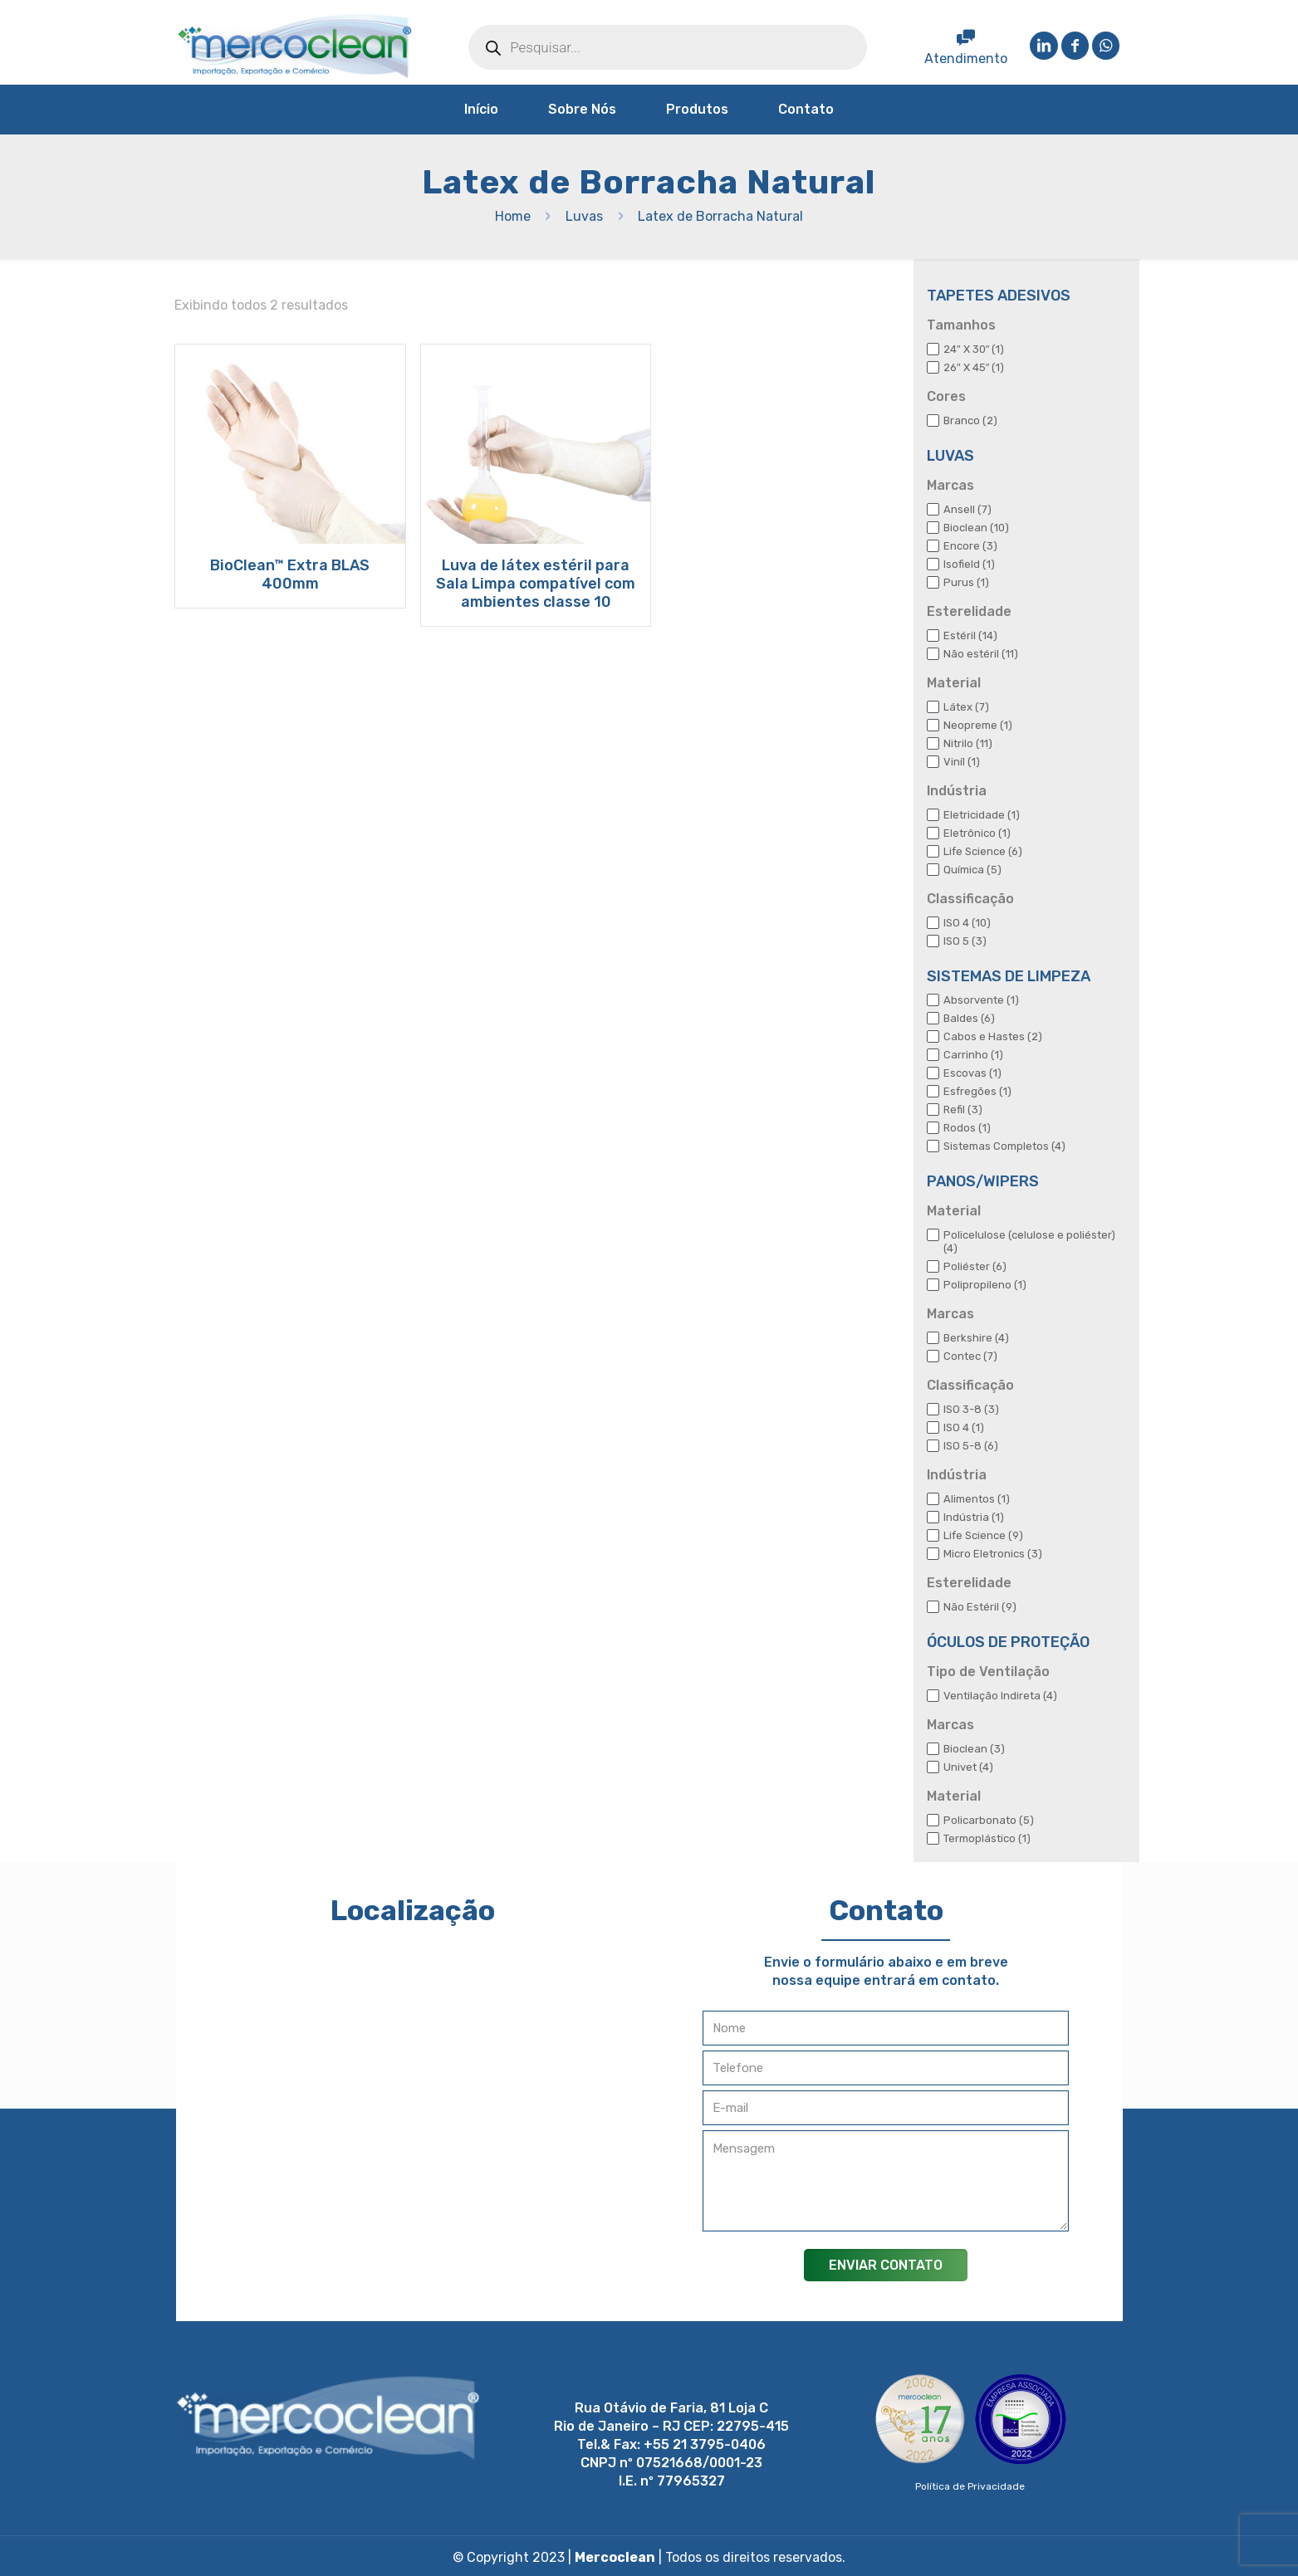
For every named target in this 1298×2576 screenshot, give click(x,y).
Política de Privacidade (970, 2486)
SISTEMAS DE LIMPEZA (1008, 976)
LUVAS (950, 455)
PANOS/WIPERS (983, 1181)
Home (513, 216)
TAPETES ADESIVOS (998, 295)
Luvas (584, 216)
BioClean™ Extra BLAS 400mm (290, 574)
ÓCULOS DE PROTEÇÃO (1008, 1642)
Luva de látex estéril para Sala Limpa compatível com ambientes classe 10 (535, 583)
